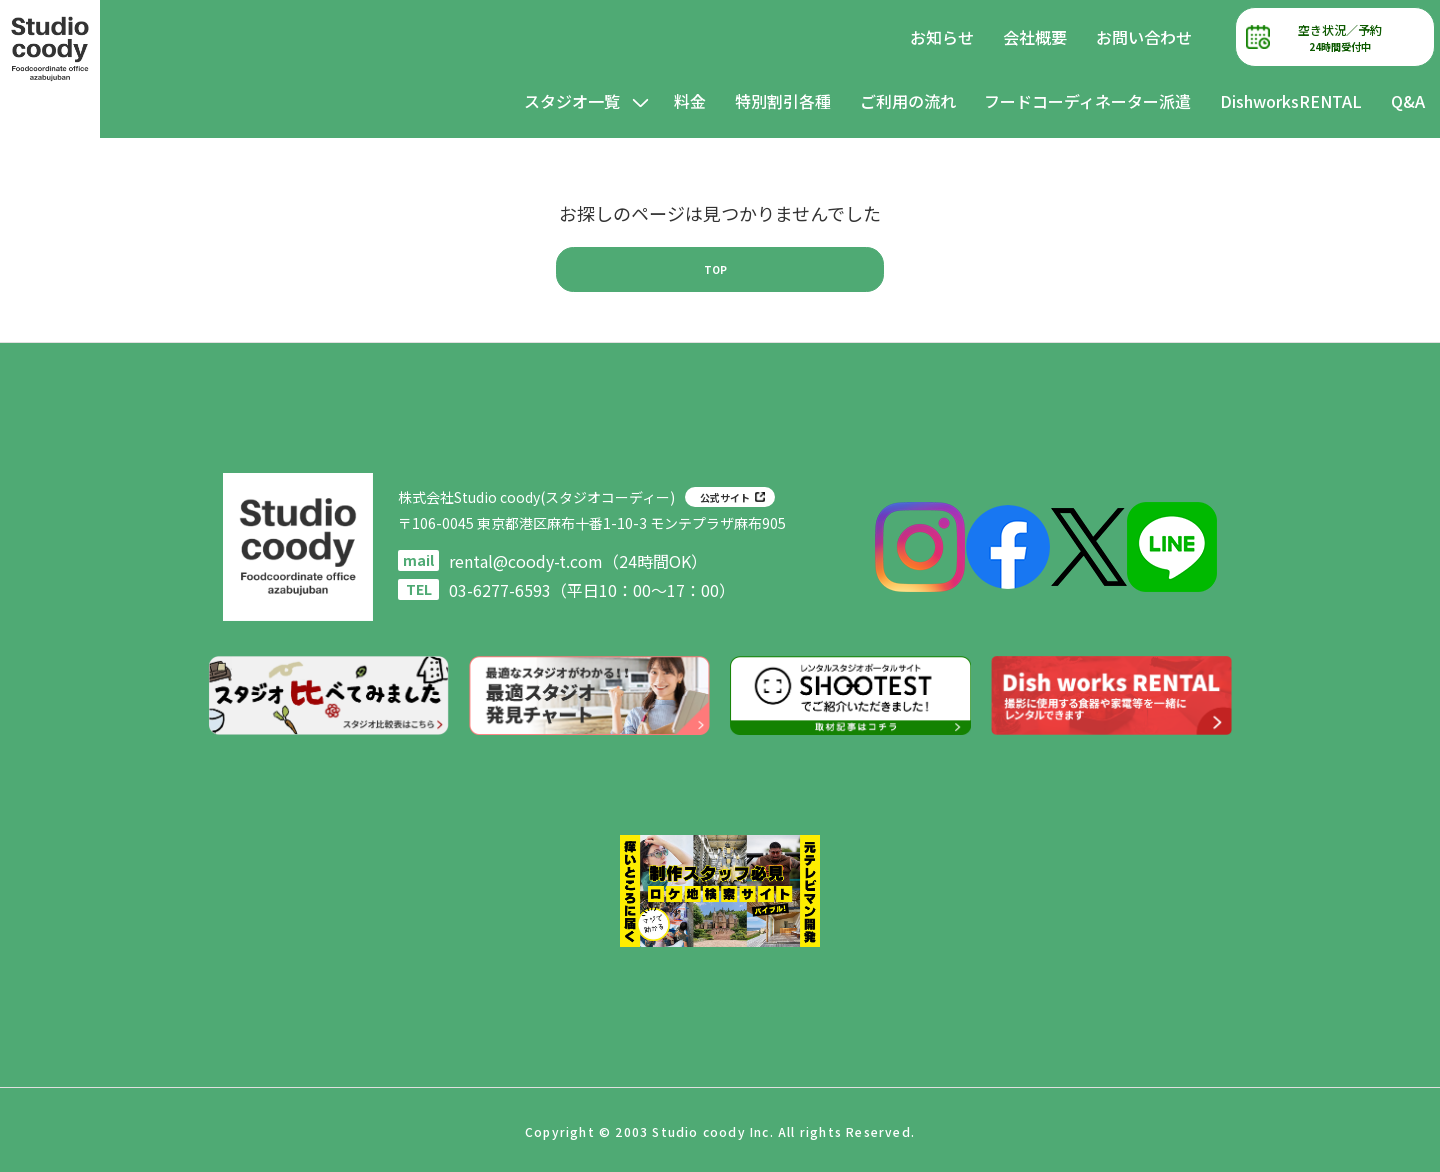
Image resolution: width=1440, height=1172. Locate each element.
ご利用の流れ (908, 101)
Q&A (1408, 101)
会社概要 (1035, 37)
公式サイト (725, 497)
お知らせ (942, 37)
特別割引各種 (783, 101)
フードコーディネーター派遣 (1087, 101)
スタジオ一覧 (572, 101)
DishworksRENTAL (1291, 101)
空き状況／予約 (1340, 37)
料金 (690, 101)
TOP (715, 269)
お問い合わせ (1144, 37)
